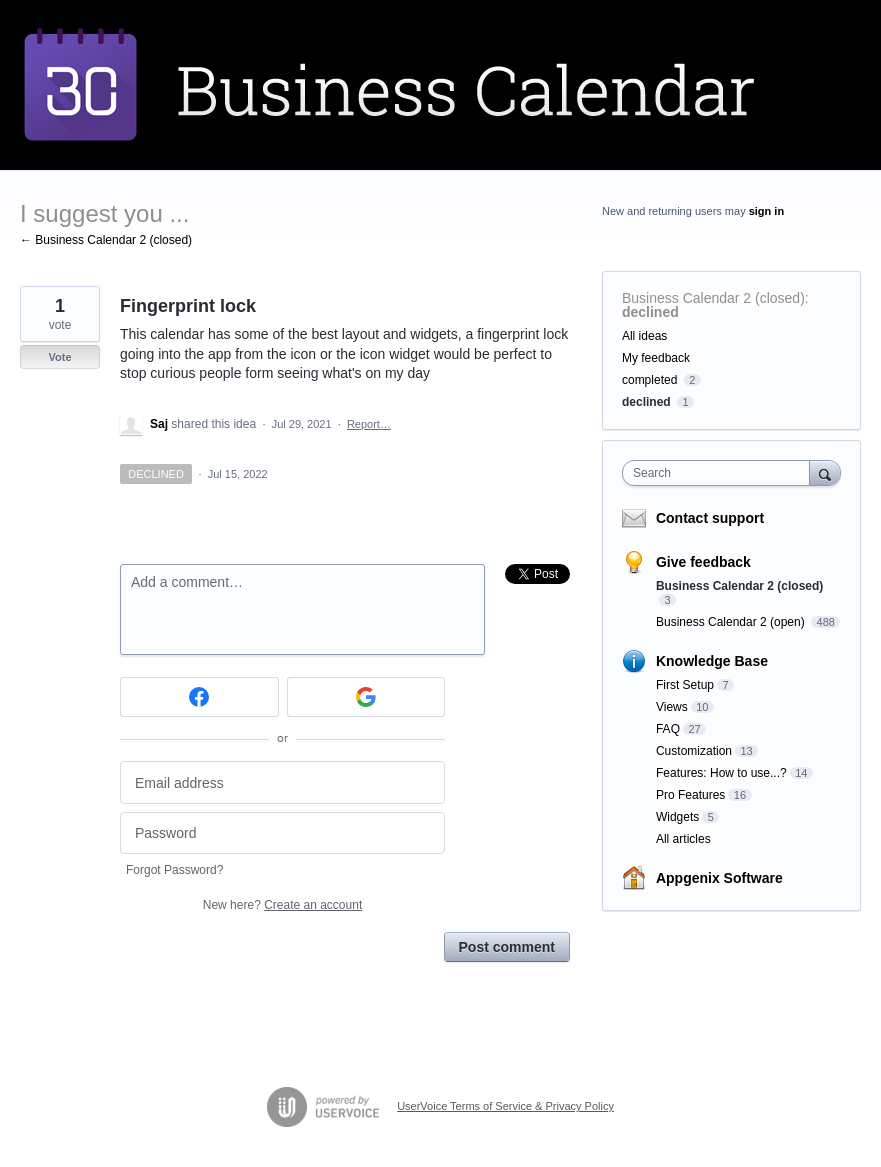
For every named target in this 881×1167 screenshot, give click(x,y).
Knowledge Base (712, 661)
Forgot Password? (174, 870)
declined (650, 312)
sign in (766, 211)
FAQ (668, 729)
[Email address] (282, 782)
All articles (683, 839)
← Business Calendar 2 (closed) (106, 240)
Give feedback (703, 562)
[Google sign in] (366, 697)
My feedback (656, 358)
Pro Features (690, 795)
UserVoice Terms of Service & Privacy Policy (505, 1106)
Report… (369, 424)
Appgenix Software (719, 878)
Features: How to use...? (721, 773)
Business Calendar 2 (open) (732, 622)
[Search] (825, 472)
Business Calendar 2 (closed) (713, 298)
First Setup (685, 685)
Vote (59, 357)
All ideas (644, 336)
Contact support (710, 518)
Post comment (507, 947)
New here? (282, 905)
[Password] (282, 833)
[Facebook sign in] (199, 697)
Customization (694, 751)
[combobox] (720, 473)
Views (672, 707)
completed (649, 380)
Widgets (677, 817)
